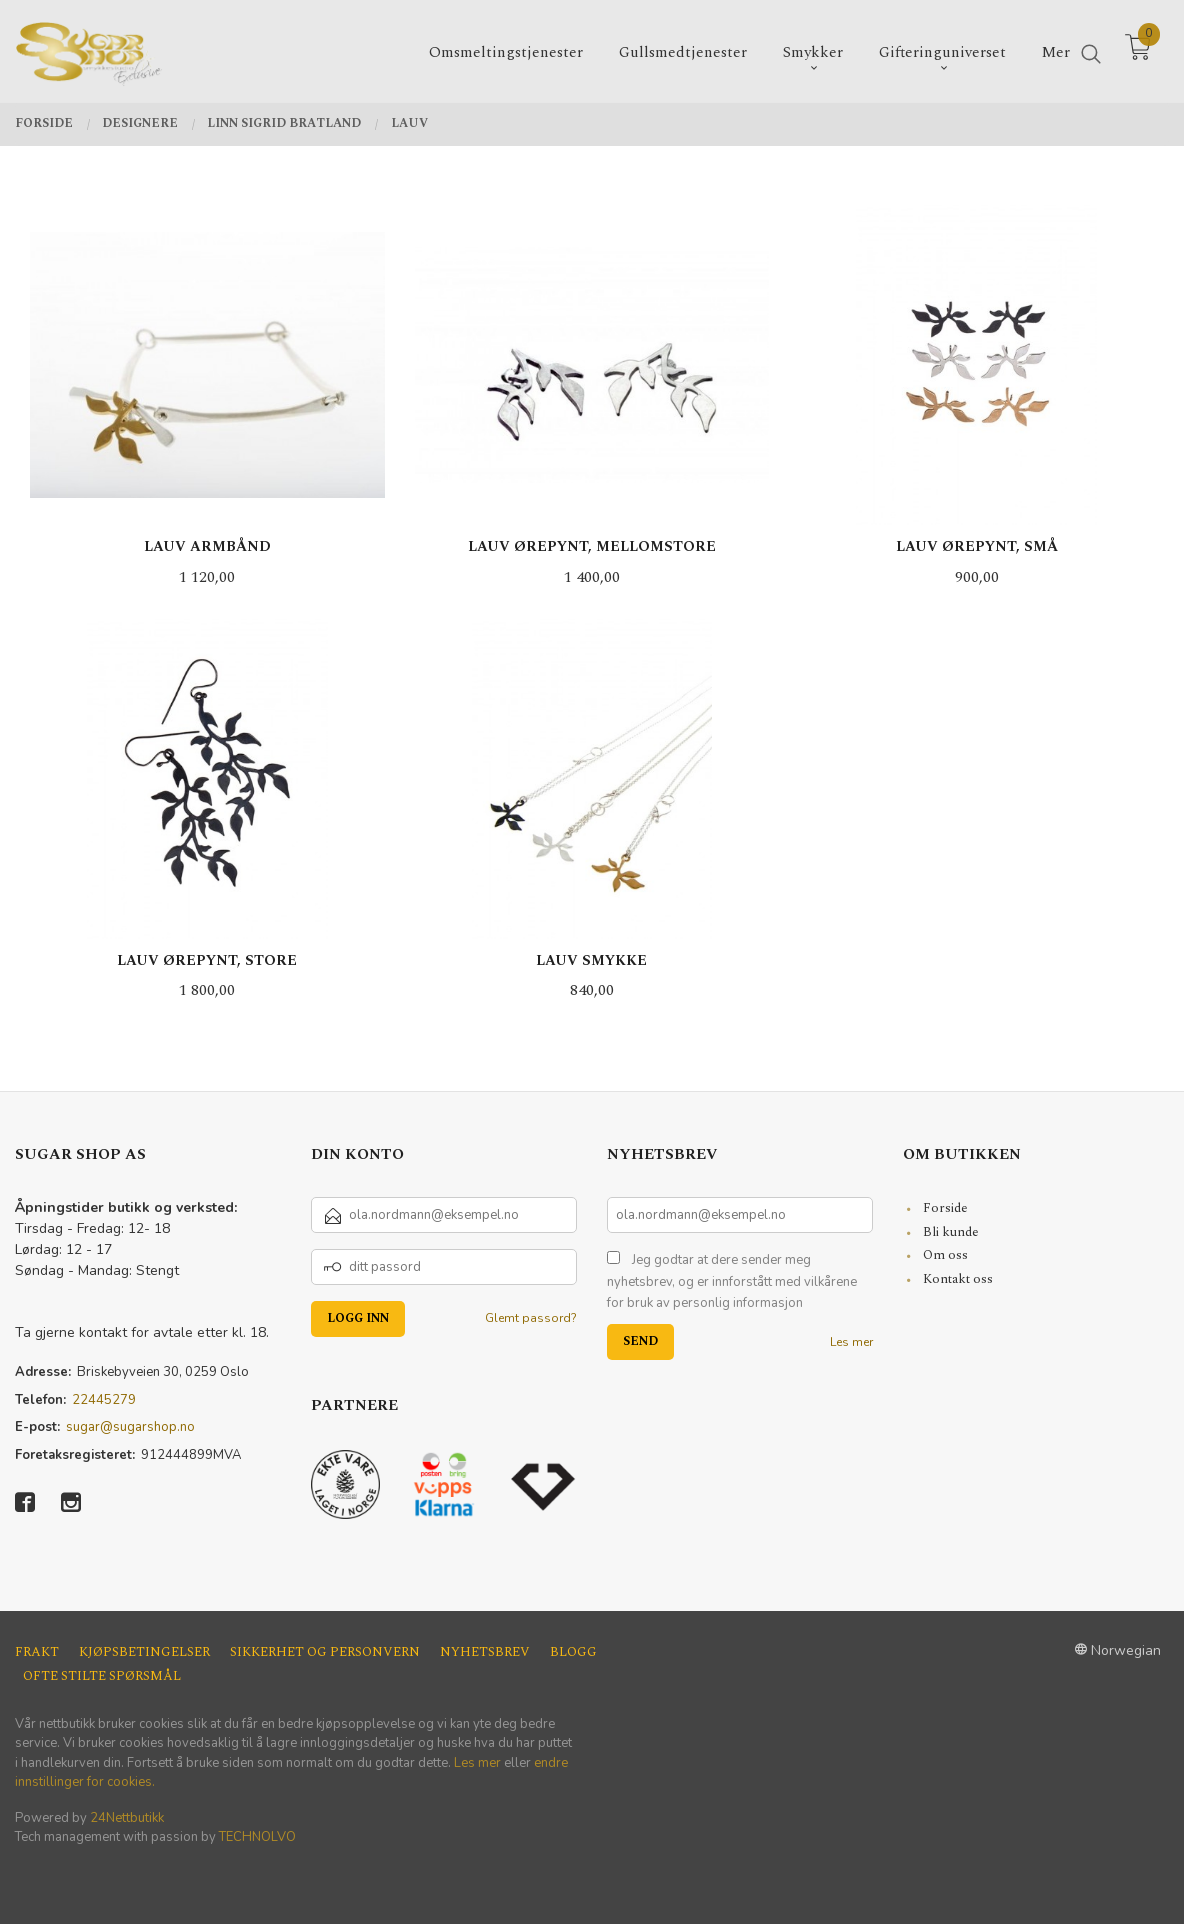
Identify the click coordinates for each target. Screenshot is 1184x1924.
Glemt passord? (531, 1318)
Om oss (945, 1255)
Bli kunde (951, 1232)
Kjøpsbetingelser (144, 1652)
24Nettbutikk (127, 1818)
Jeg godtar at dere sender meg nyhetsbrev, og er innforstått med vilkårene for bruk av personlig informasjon (732, 1281)
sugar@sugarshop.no (130, 1427)
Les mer (851, 1342)
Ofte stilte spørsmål (102, 1676)
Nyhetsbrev (485, 1652)
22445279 (104, 1400)
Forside (945, 1208)
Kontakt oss (958, 1279)
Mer (1056, 50)
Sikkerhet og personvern (325, 1652)
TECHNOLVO (257, 1837)
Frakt (37, 1652)
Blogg (573, 1652)
